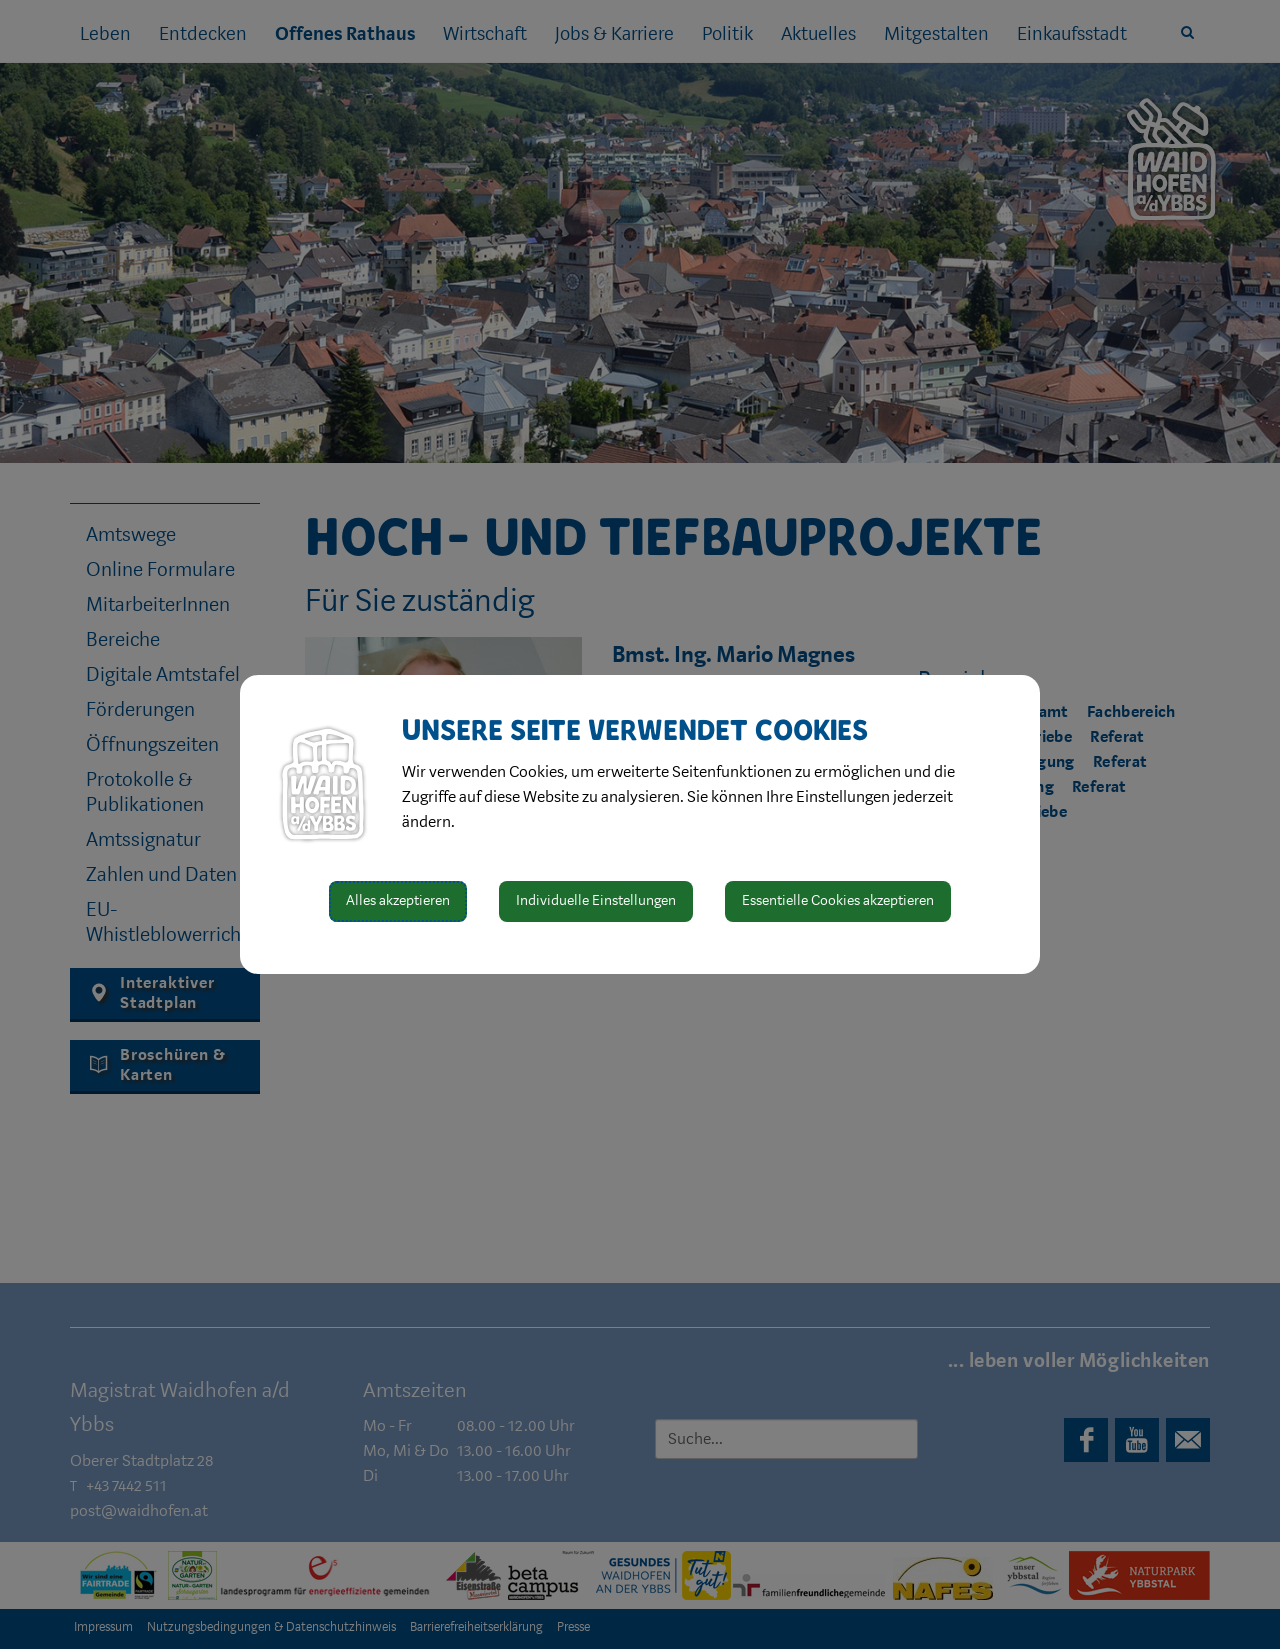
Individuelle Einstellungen (596, 900)
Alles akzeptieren (398, 900)
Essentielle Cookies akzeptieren (838, 900)
